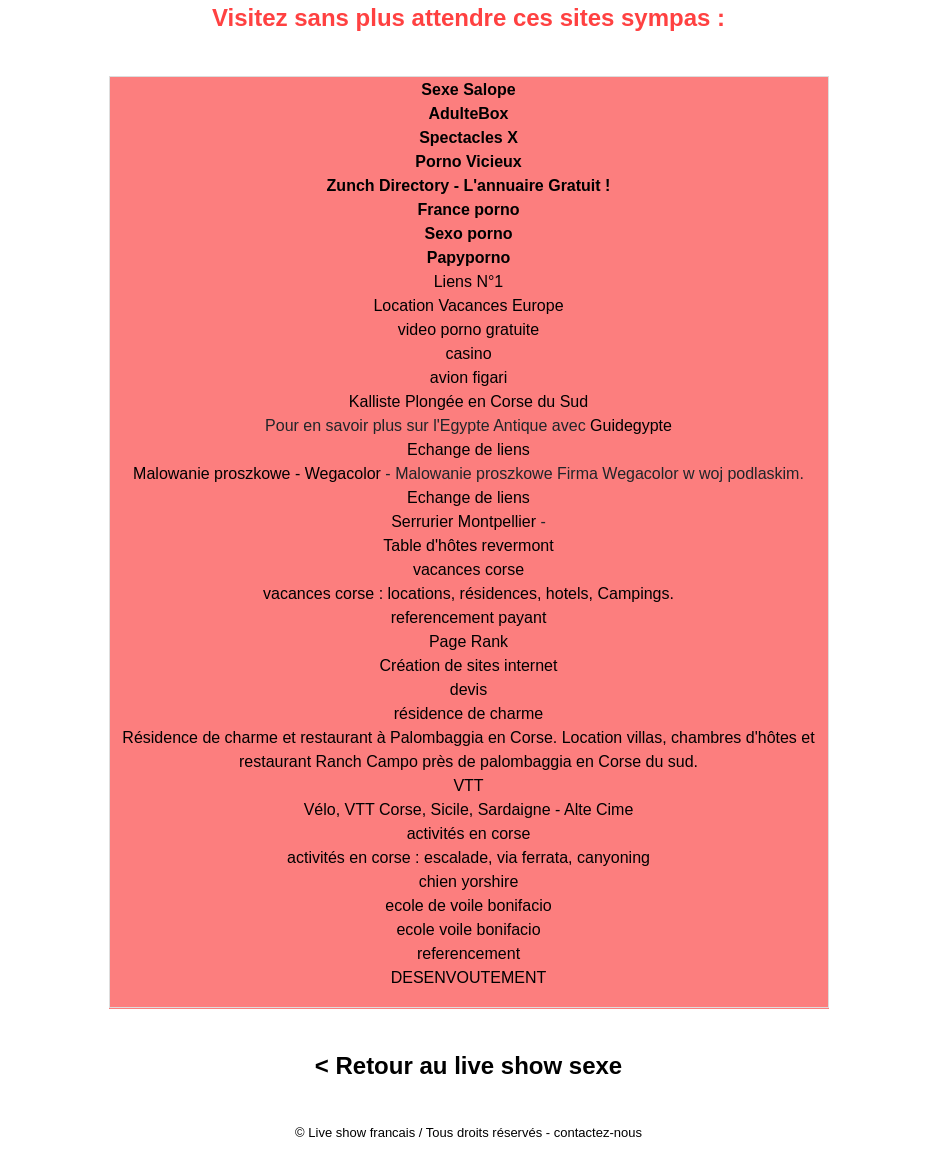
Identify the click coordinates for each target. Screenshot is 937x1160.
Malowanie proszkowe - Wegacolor (257, 473)
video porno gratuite (468, 329)
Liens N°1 (469, 281)
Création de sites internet (469, 665)
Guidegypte (631, 425)
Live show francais (361, 1132)
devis (468, 689)
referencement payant (469, 617)
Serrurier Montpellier (463, 521)
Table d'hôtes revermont (468, 545)
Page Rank (468, 641)
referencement (468, 953)
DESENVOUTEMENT (469, 977)
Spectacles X (468, 137)
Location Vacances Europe (468, 305)
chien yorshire (469, 881)
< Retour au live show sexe (468, 1065)
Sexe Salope (468, 89)
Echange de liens (468, 449)
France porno (468, 209)
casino (468, 353)
